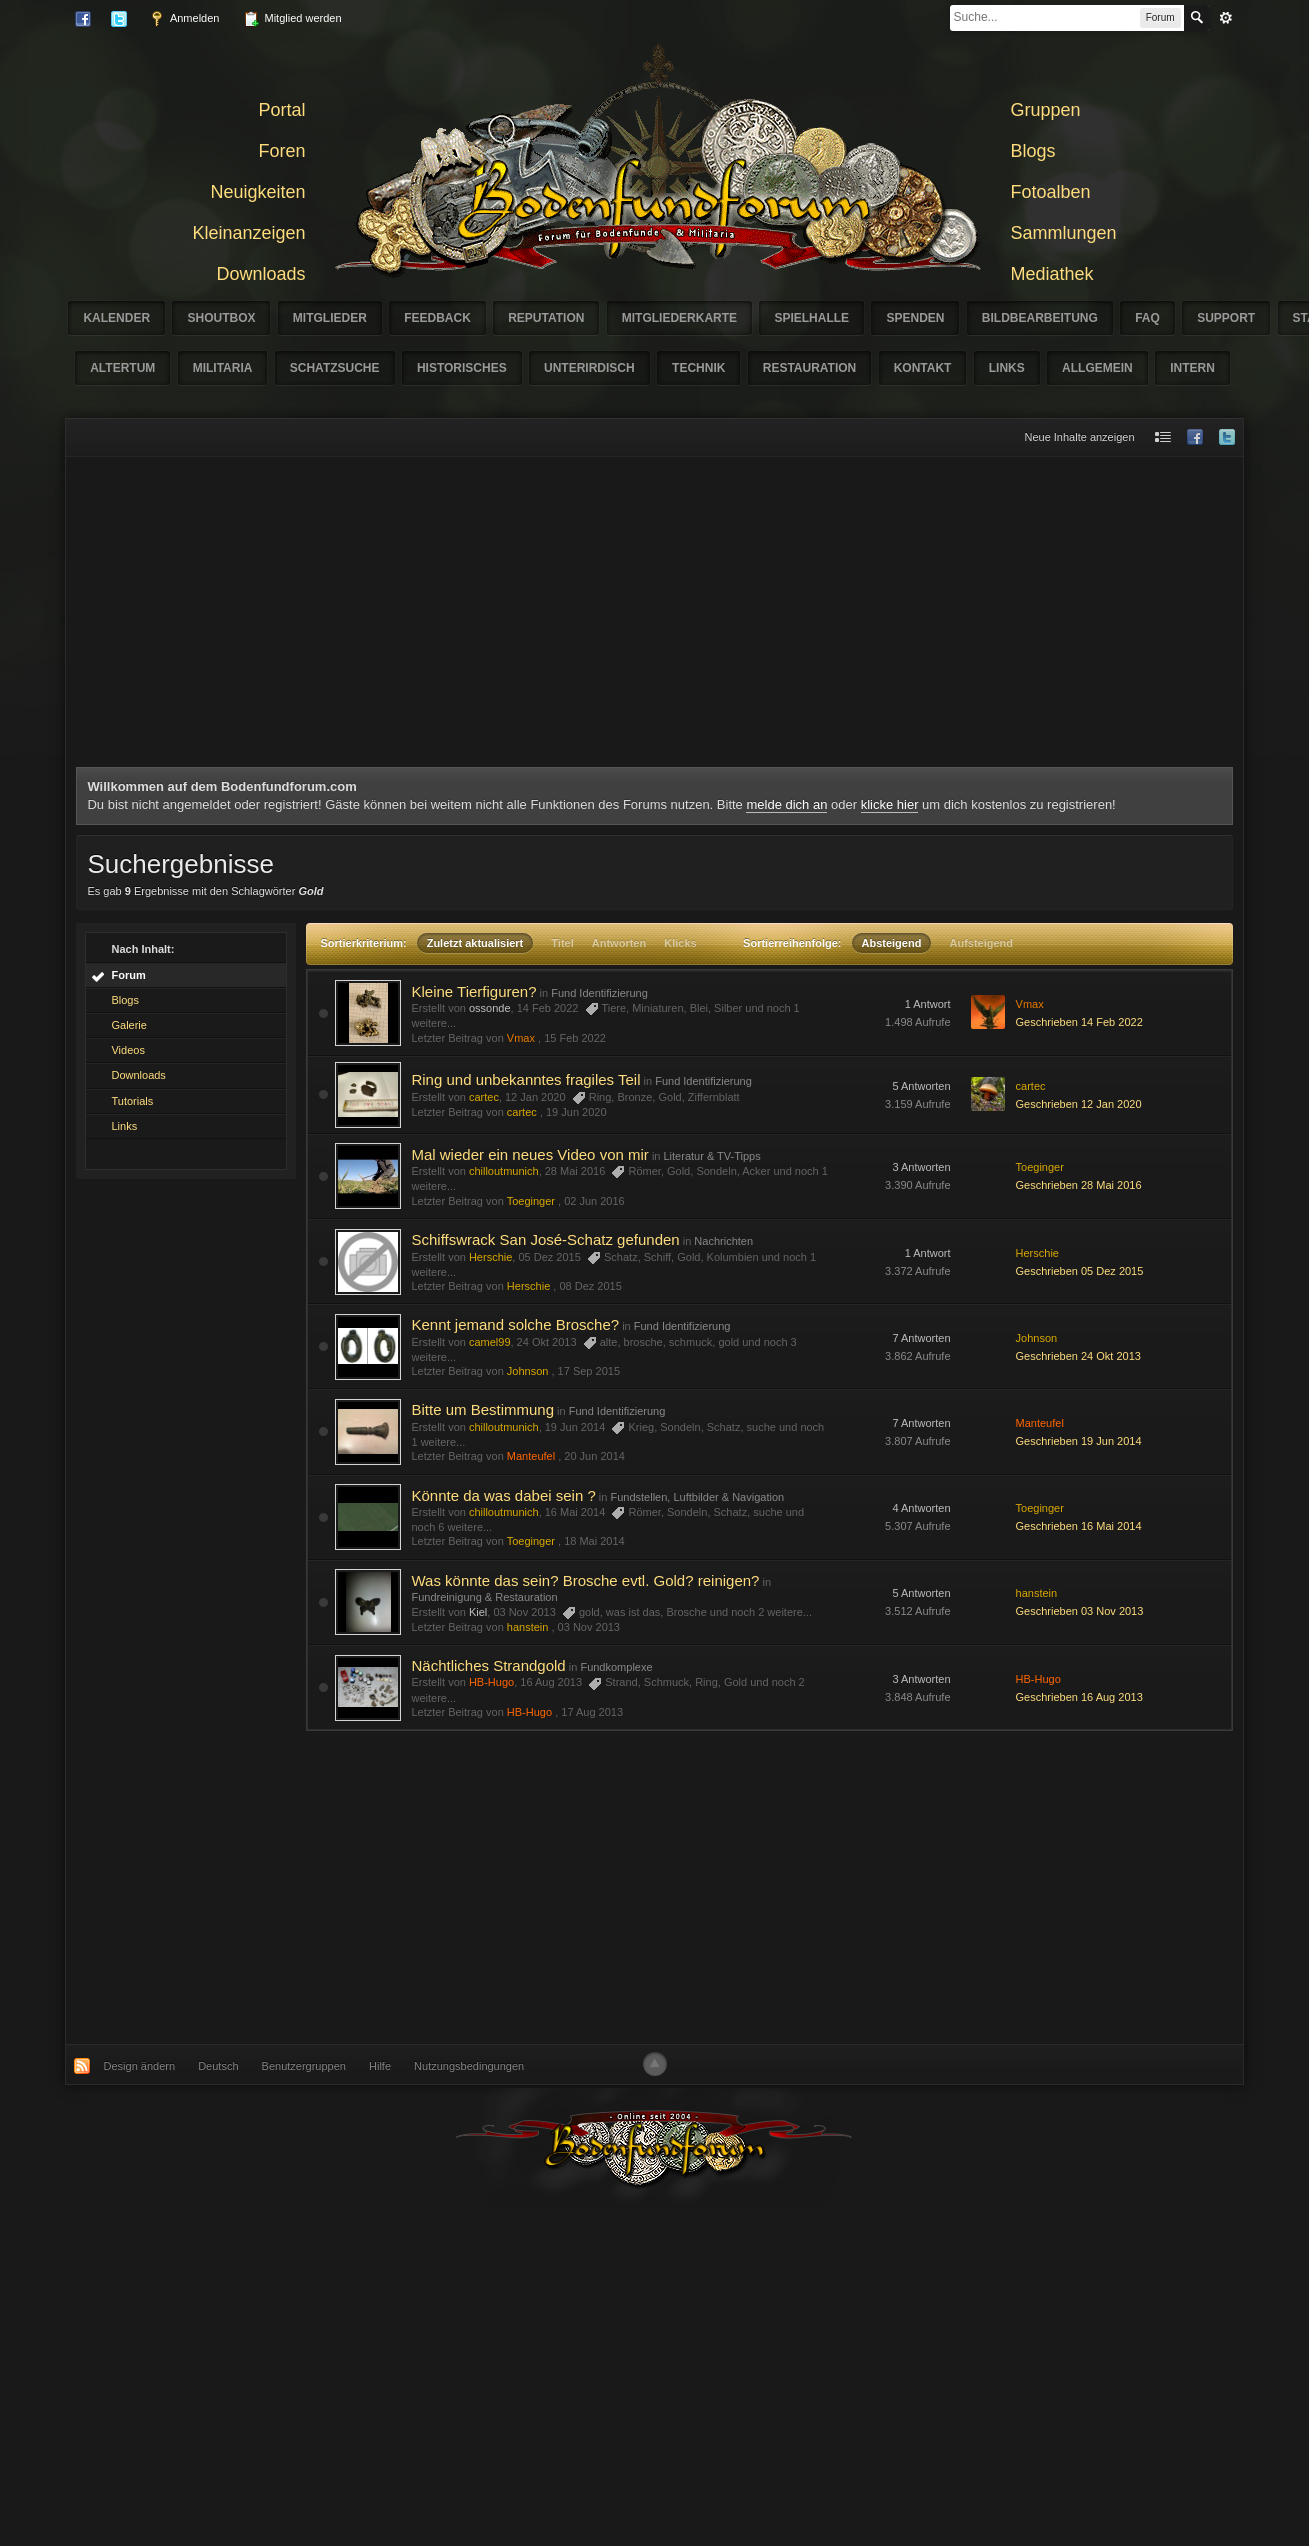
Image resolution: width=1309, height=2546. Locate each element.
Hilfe (380, 2066)
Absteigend (892, 943)
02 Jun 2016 (594, 1201)
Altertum (122, 368)
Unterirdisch (589, 368)
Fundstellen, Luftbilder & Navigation (697, 1497)
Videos (127, 1050)
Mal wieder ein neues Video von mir (529, 1154)
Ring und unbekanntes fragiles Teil (525, 1079)
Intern (1192, 368)
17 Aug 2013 (592, 1712)
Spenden (915, 318)
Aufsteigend (981, 943)
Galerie (128, 1025)
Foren (281, 151)
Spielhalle (811, 318)
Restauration (810, 368)
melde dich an (786, 804)
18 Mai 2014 (594, 1541)
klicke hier (890, 804)
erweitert (1226, 18)
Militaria (223, 368)
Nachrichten (723, 1241)
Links (1007, 368)
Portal (281, 110)
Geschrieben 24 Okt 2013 (1078, 1356)
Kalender (116, 318)
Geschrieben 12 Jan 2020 (1079, 1104)
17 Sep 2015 (589, 1371)
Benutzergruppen (304, 2066)
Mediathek (1052, 274)
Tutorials (132, 1101)
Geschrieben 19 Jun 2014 (1079, 1441)
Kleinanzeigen (248, 233)
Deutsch (218, 2066)
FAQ (1147, 318)
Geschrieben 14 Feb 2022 (1079, 1022)
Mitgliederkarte (679, 318)
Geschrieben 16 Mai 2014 (1079, 1526)
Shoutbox (221, 318)
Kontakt (923, 368)
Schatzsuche (335, 368)
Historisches (462, 368)
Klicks (680, 943)
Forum (128, 975)
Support (1226, 318)
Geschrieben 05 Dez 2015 (1080, 1271)
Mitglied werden (292, 19)
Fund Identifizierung (599, 993)
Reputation (546, 318)
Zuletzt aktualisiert (475, 943)
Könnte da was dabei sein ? (503, 1495)
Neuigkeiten (257, 192)
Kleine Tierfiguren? (473, 991)
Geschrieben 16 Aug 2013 (1079, 1697)
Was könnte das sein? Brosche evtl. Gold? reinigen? (585, 1580)
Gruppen (1046, 110)
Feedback (437, 318)
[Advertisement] (655, 617)
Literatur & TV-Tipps (712, 1156)
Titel (562, 943)
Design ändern (140, 2066)
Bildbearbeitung (1040, 318)
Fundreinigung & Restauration (484, 1597)
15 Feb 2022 (575, 1038)
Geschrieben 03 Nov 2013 (1080, 1611)
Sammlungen (1064, 233)
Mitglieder (330, 318)
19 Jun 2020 (576, 1112)
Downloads (260, 274)
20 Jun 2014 (594, 1456)
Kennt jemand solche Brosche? (515, 1324)
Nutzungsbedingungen (469, 2066)
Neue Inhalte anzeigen (1079, 437)
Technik (698, 368)
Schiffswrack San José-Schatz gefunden (545, 1239)
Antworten (619, 943)
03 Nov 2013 (589, 1627)
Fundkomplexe (616, 1667)
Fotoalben (1051, 192)
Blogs (1033, 151)
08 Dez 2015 (590, 1286)
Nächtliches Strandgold (488, 1665)
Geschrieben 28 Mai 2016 (1079, 1185)
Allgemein (1097, 368)
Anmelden (184, 19)
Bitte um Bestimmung (482, 1409)
